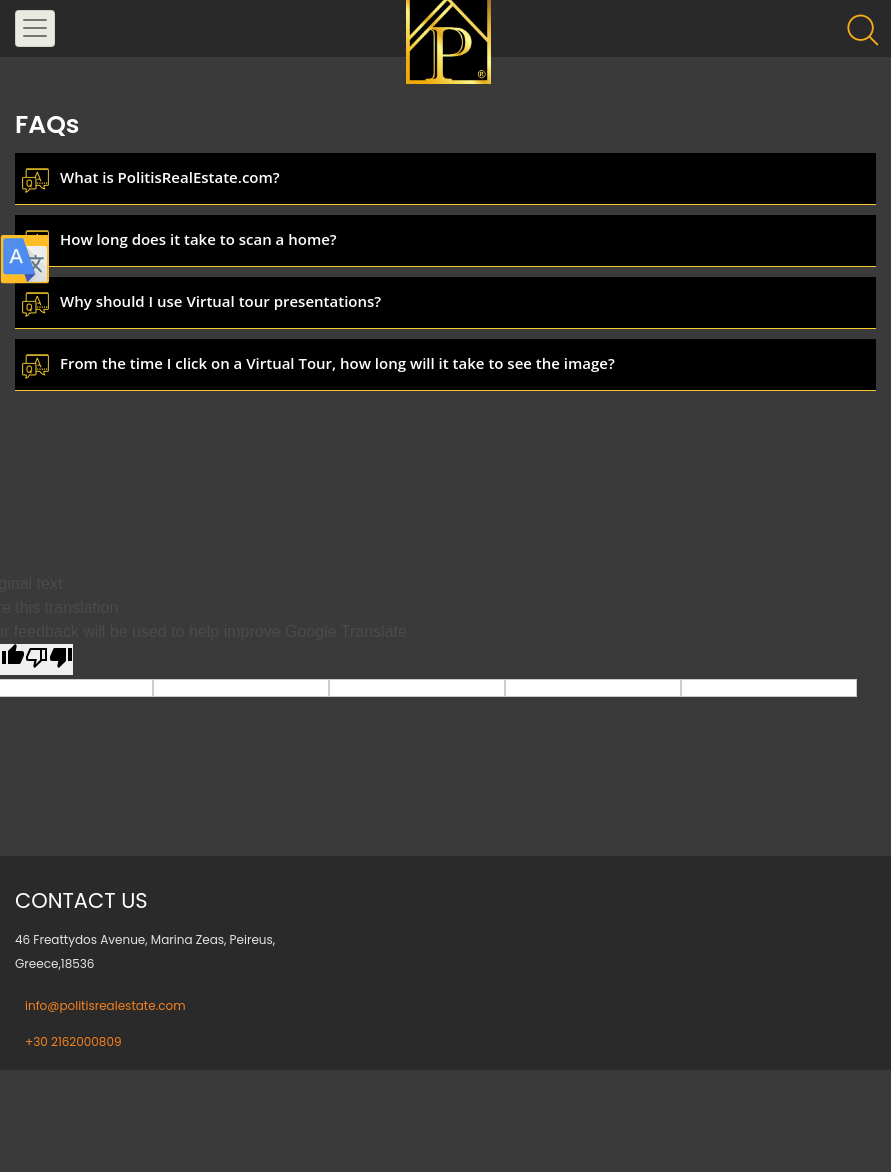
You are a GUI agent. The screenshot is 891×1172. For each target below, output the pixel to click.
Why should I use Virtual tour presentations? (220, 301)
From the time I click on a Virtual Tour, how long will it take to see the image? (337, 363)
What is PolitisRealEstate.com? (170, 177)
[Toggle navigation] (35, 28)
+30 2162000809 (73, 1041)
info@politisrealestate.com (105, 1005)
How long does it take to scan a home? (198, 239)
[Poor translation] (49, 659)
